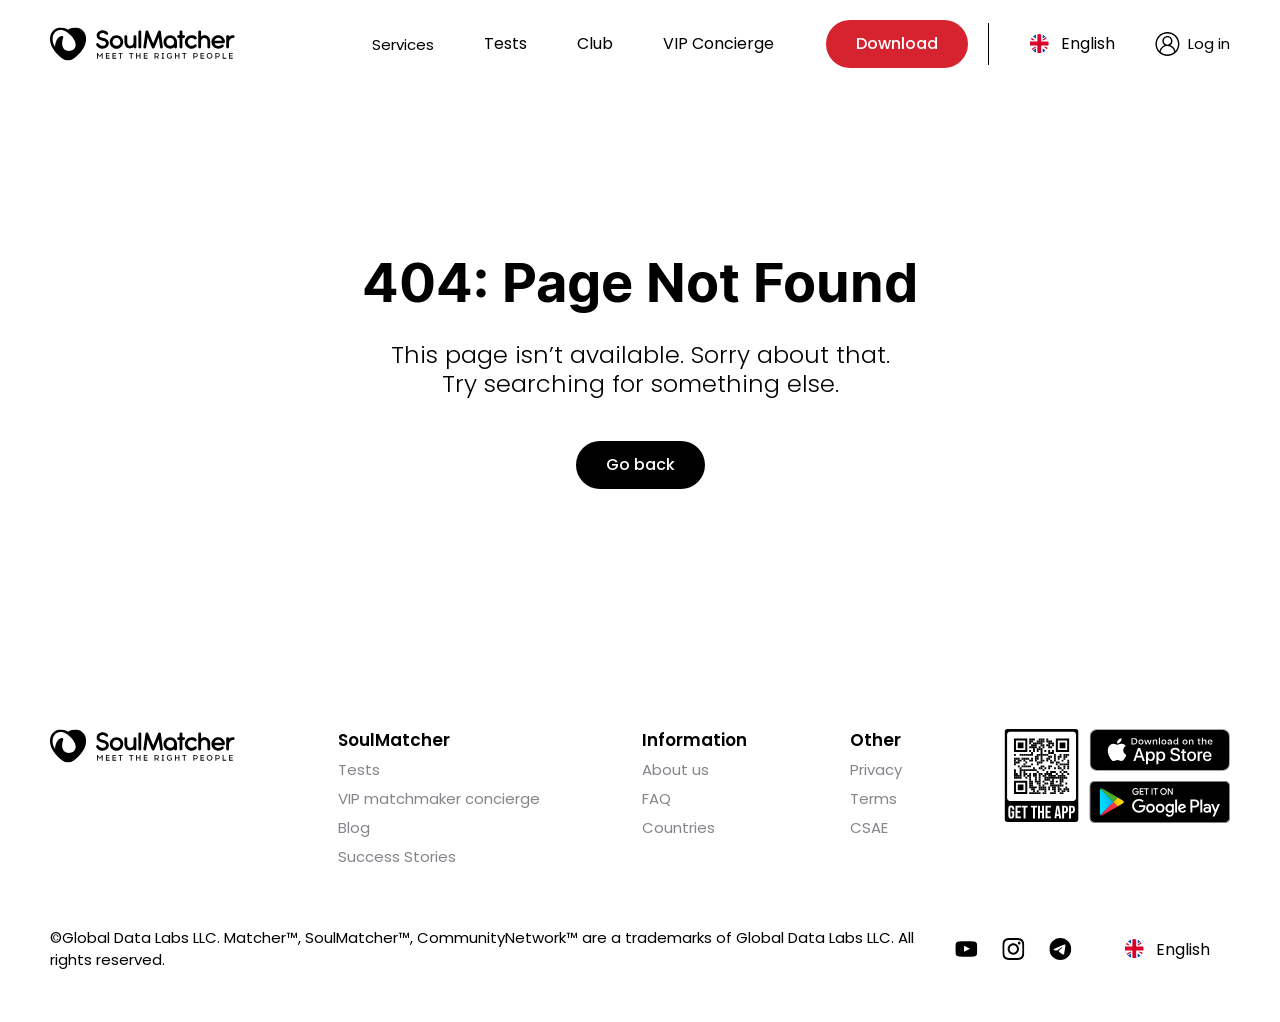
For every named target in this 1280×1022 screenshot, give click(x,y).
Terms (873, 798)
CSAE (869, 827)
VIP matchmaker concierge (439, 798)
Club (595, 43)
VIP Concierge (718, 43)
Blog (354, 827)
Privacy (876, 769)
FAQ (656, 798)
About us (675, 769)
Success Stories (397, 856)
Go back (640, 464)
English (1088, 43)
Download (897, 43)
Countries (678, 827)
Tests (505, 43)
